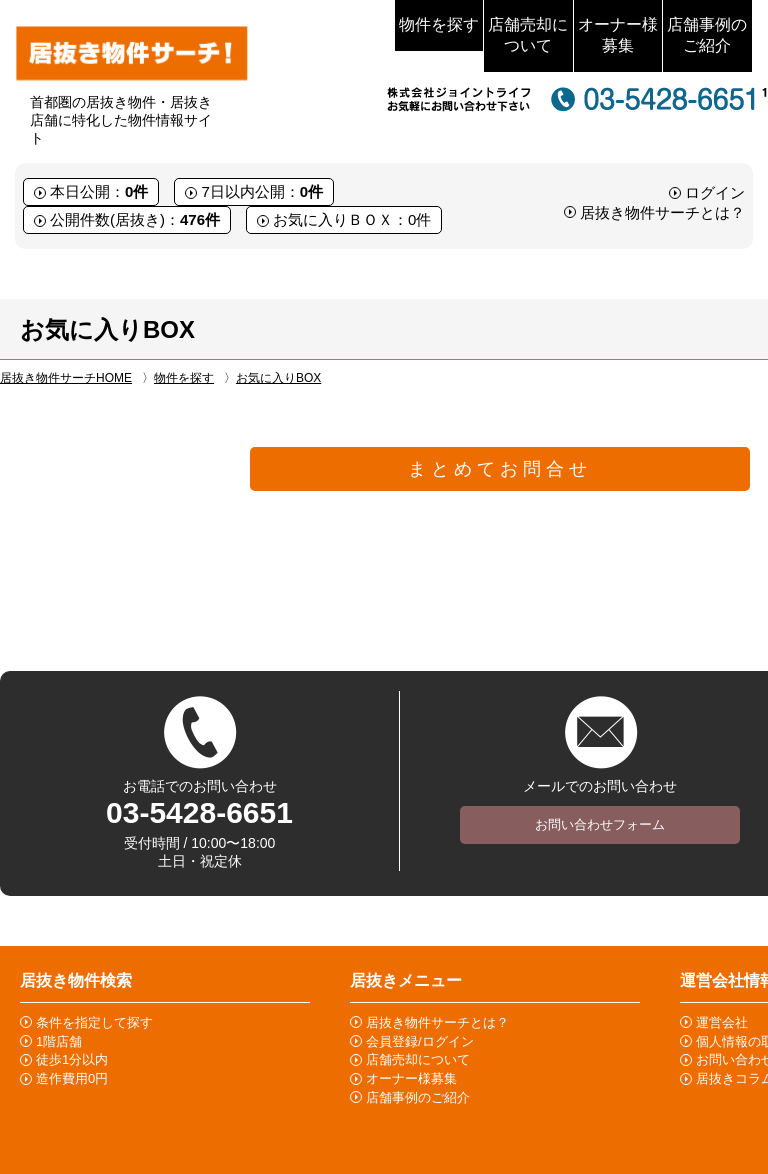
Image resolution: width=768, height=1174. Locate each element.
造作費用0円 (72, 1078)
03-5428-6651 (199, 812)
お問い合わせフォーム (600, 824)
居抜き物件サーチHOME (66, 378)
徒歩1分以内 (72, 1059)
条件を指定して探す (94, 1022)
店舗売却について (528, 35)
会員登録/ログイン (420, 1041)
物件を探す (439, 24)
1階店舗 (59, 1041)
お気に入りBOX (278, 378)
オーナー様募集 (618, 35)
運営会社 (722, 1022)
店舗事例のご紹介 (707, 35)
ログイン (715, 192)
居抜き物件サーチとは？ (662, 212)
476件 (200, 219)
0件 (136, 191)
